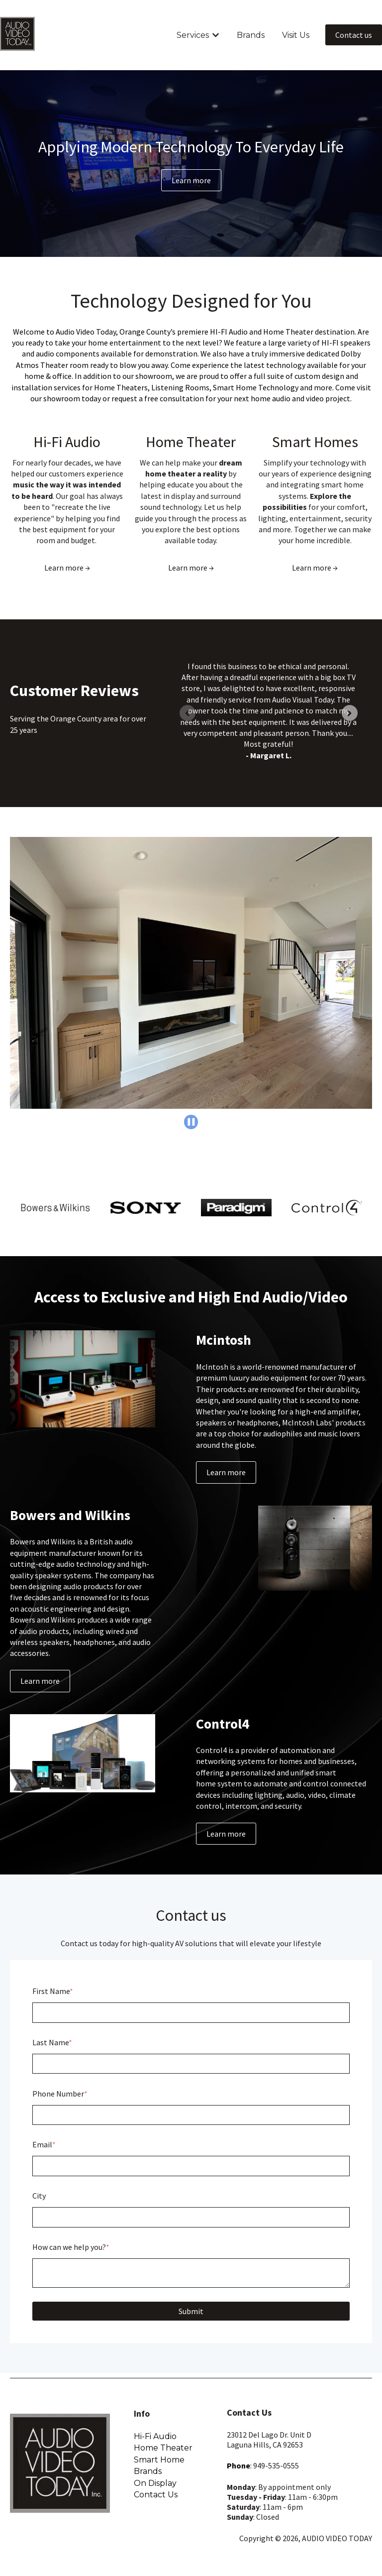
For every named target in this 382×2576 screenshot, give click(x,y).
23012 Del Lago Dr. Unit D (269, 2435)
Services (193, 35)
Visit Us (295, 35)
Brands (251, 35)
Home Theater (191, 441)
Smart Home (159, 2459)
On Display (155, 2483)
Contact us (353, 35)
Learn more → (67, 568)
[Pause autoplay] (191, 1122)
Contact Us (156, 2494)
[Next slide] (350, 713)
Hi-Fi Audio (66, 441)
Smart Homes (315, 441)
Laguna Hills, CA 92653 (265, 2445)
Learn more (191, 180)
